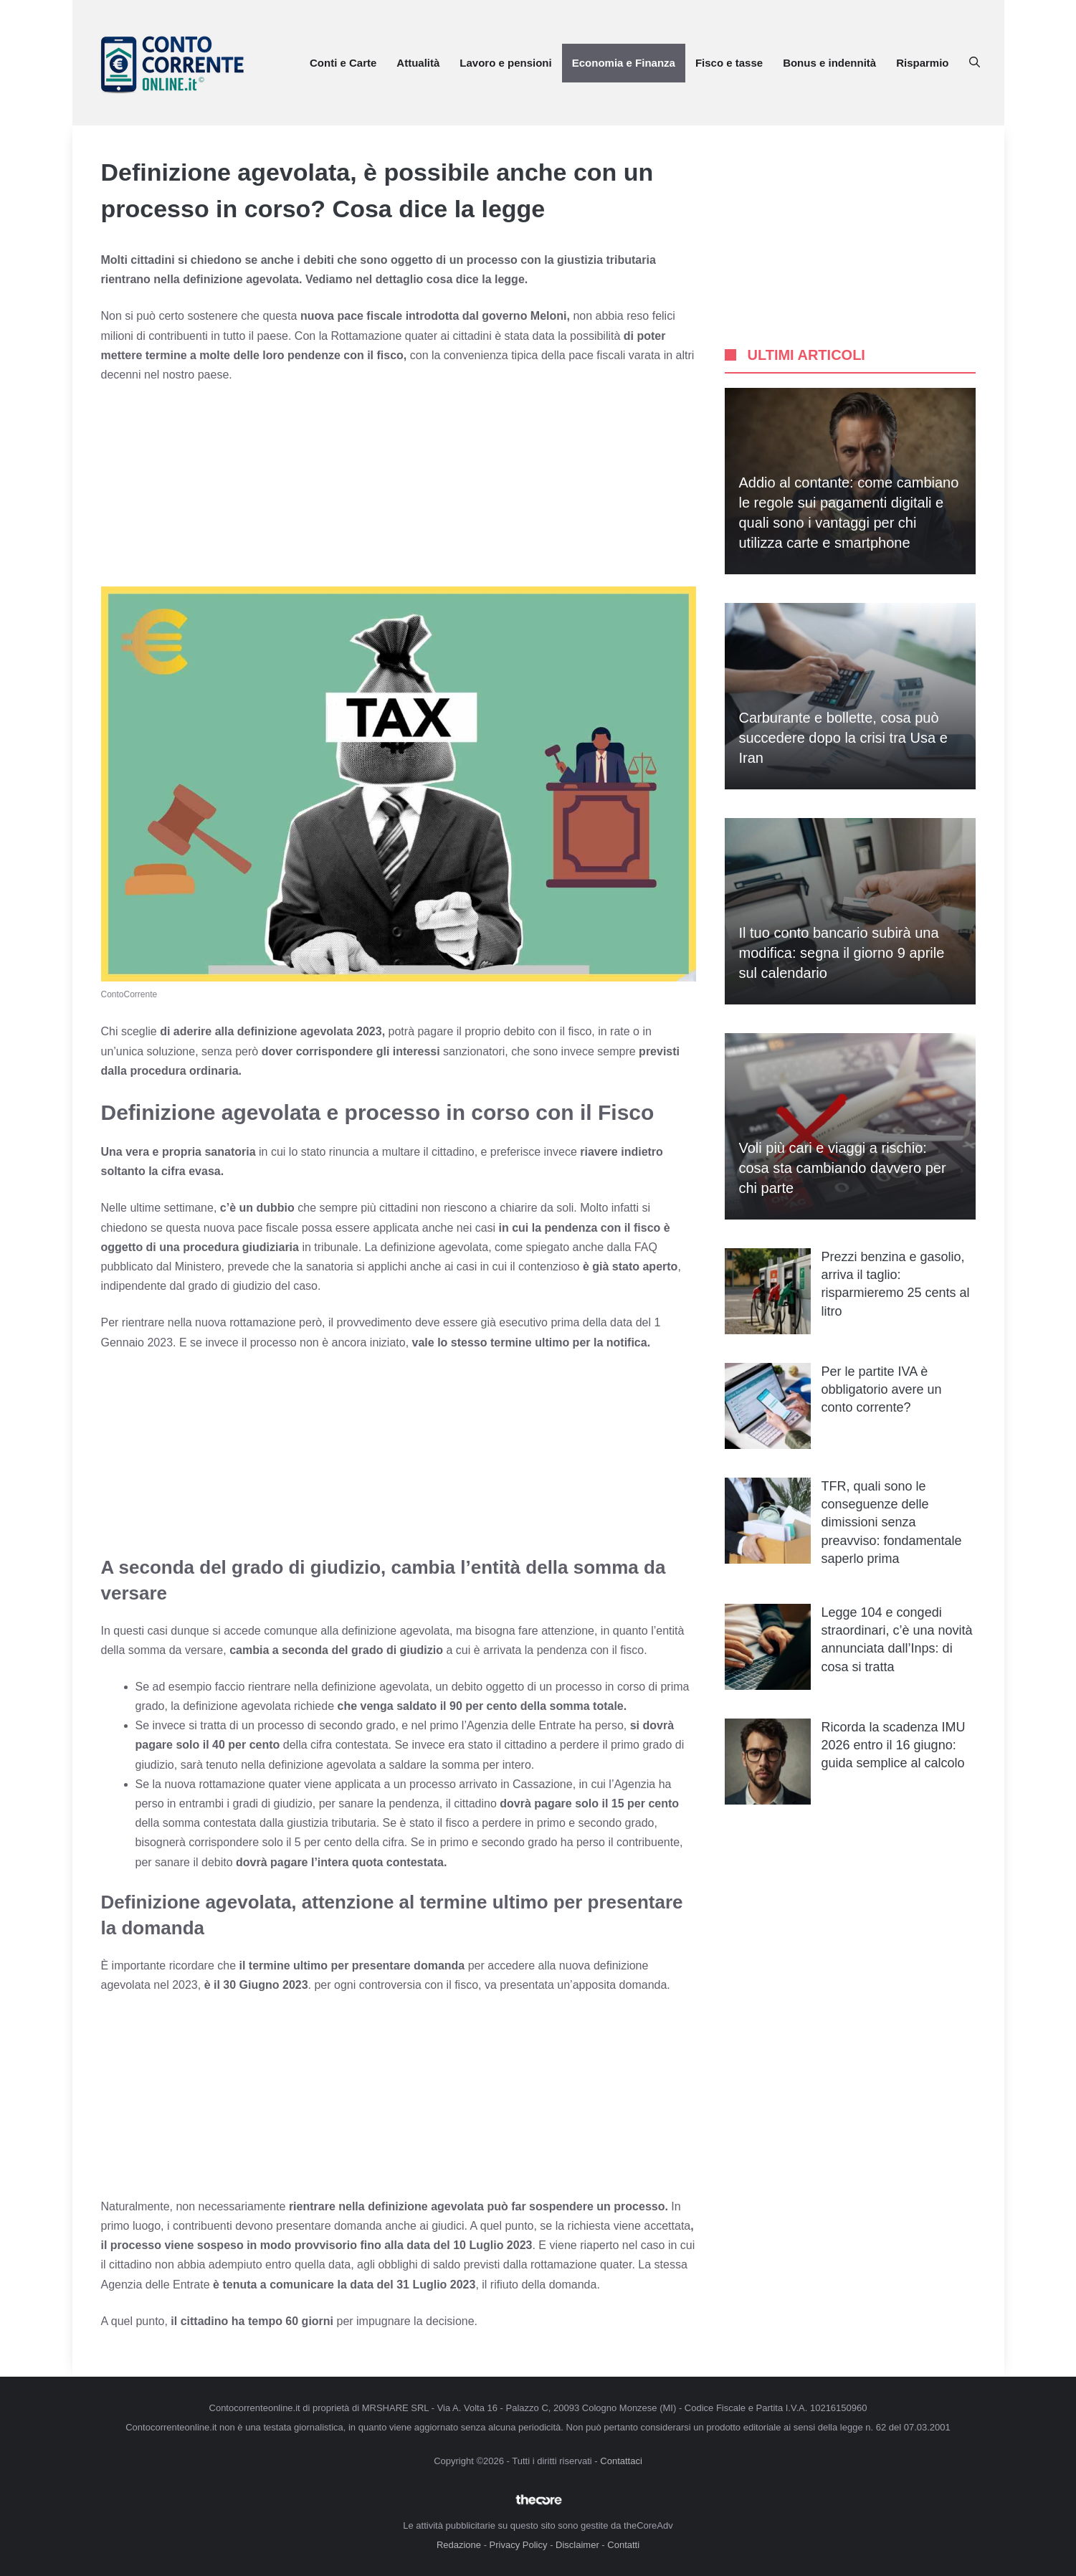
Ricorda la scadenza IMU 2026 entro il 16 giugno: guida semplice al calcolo (894, 1745)
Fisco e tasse (729, 63)
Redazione (459, 2544)
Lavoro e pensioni (505, 63)
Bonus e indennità (829, 63)
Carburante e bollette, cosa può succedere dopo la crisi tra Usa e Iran (843, 738)
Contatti (623, 2544)
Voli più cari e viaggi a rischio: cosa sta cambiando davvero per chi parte (842, 1168)
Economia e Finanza (623, 63)
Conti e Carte (343, 63)
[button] (974, 63)
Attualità (417, 63)
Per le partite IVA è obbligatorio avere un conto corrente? (882, 1389)
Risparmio (922, 63)
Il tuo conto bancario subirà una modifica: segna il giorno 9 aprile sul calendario (842, 953)
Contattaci (621, 2461)
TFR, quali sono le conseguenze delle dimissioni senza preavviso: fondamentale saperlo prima (892, 1522)
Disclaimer (577, 2544)
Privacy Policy (519, 2544)
